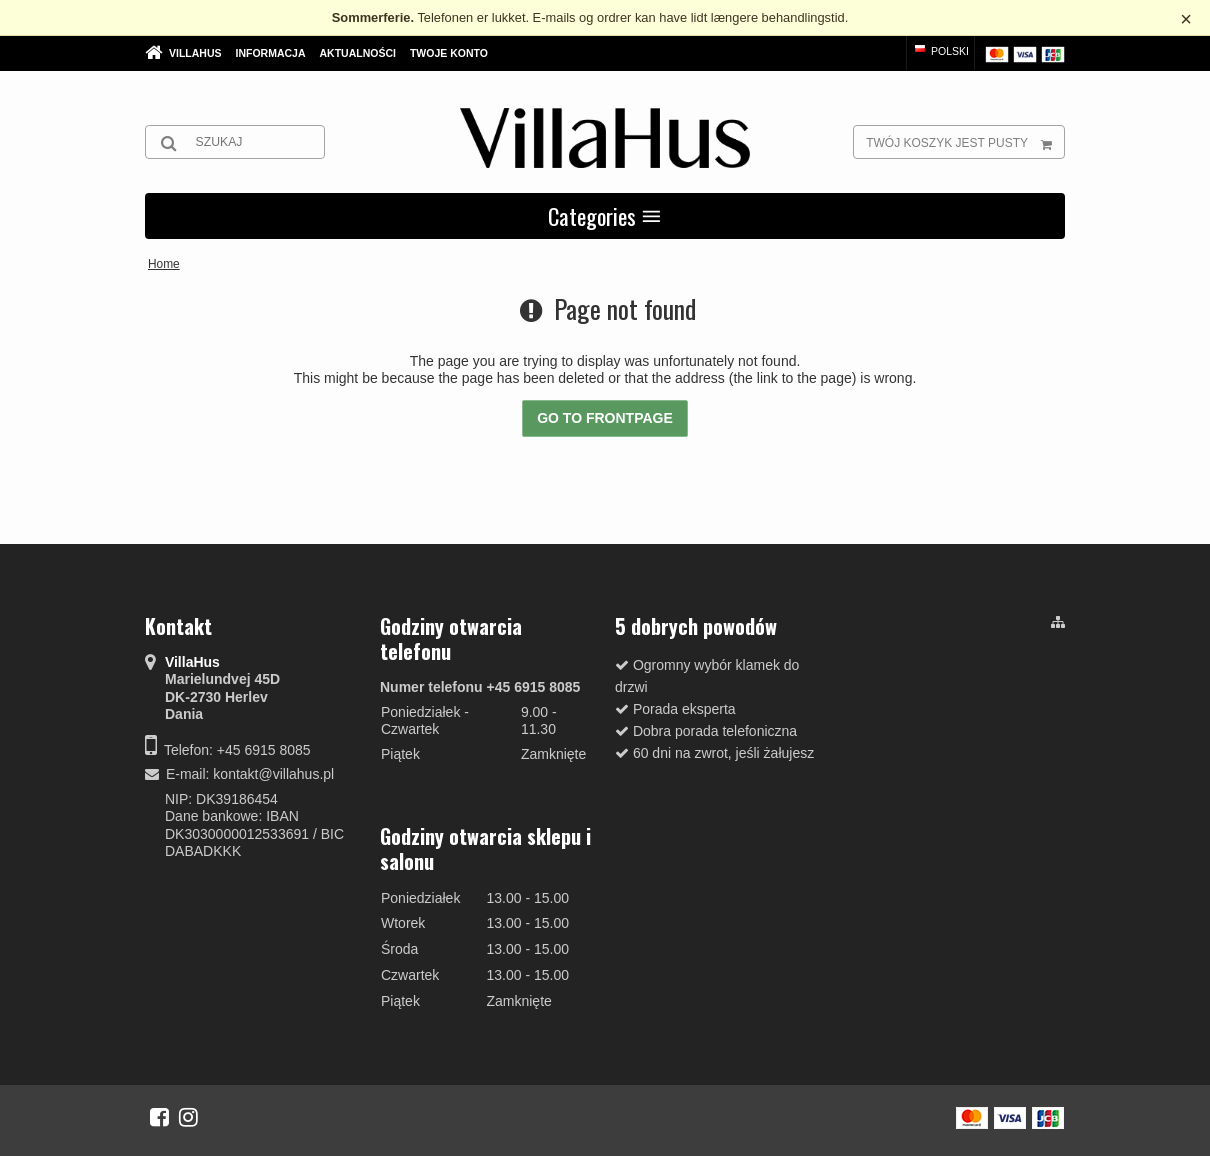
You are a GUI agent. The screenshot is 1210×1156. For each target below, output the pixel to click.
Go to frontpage (605, 418)
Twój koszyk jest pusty (965, 142)
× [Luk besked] (1186, 19)
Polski (940, 51)
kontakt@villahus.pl (273, 774)
